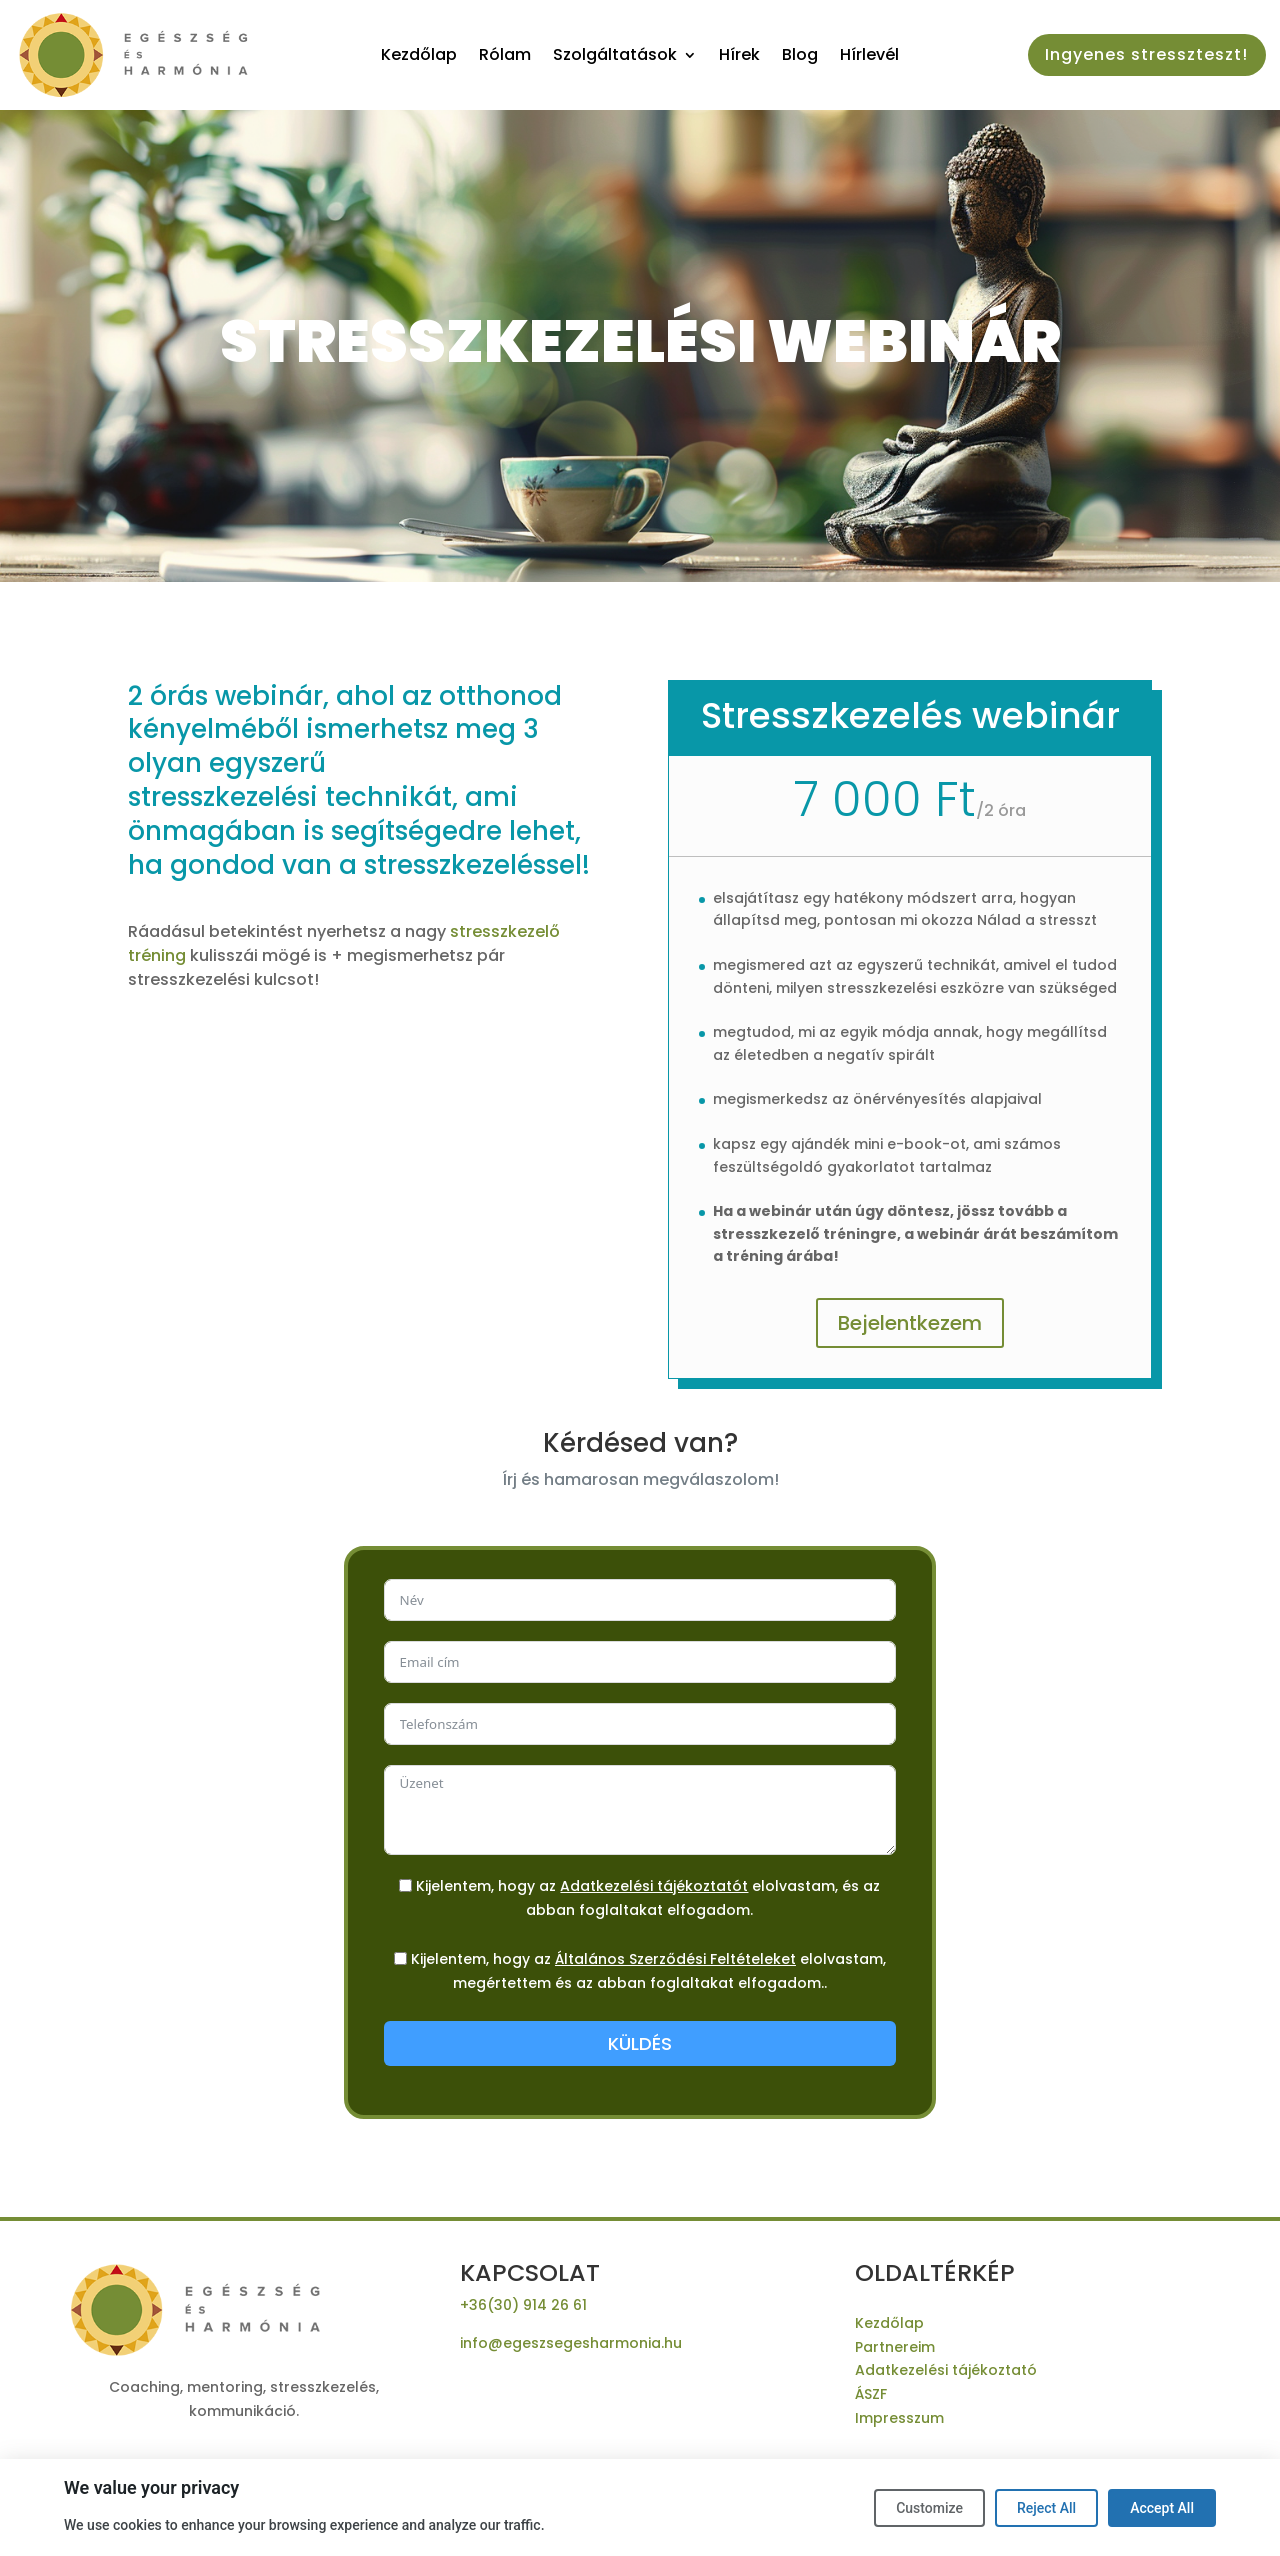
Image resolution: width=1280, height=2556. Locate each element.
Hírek (739, 57)
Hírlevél (869, 57)
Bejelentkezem (910, 1323)
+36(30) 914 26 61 (523, 2305)
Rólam (505, 57)
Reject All (1046, 2508)
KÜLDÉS (640, 2043)
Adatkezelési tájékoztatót (654, 1886)
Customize (929, 2508)
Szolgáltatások (615, 57)
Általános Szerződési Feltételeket (675, 1959)
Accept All (1162, 2508)
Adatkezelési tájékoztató (946, 2370)
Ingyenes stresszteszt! (1146, 54)
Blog (800, 57)
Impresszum (899, 2418)
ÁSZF (871, 2394)
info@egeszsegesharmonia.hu (571, 2343)
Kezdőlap (419, 57)
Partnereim (895, 2347)
